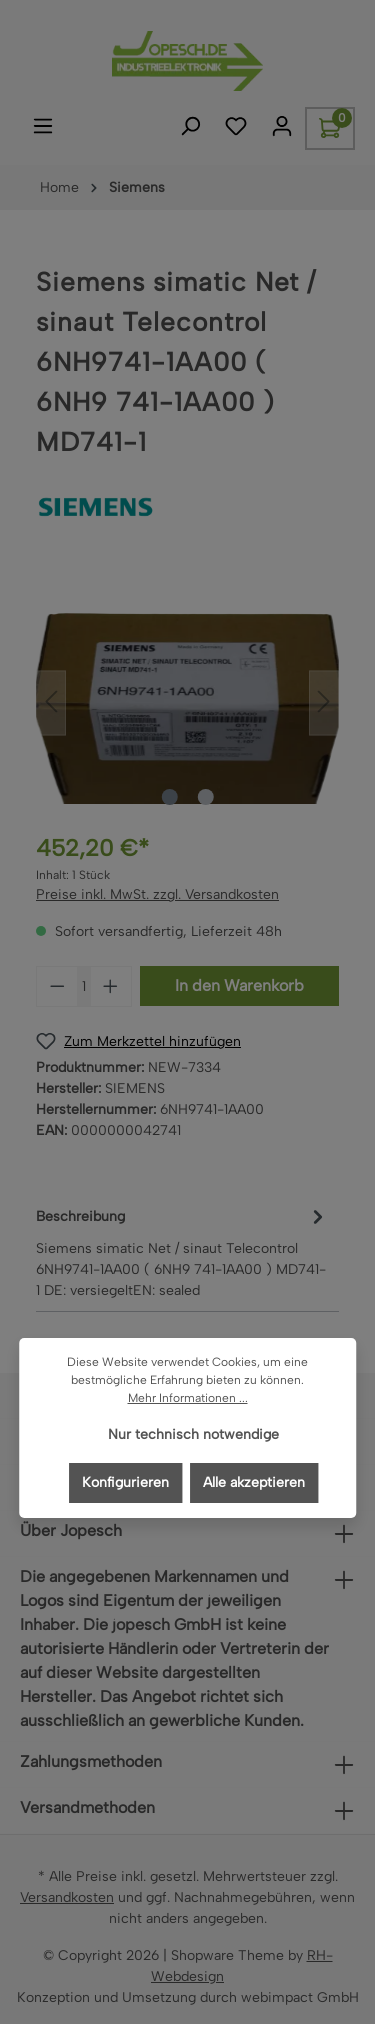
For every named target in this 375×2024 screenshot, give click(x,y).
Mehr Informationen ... (188, 1398)
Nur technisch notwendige (193, 1434)
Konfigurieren (125, 1482)
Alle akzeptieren (254, 1482)
